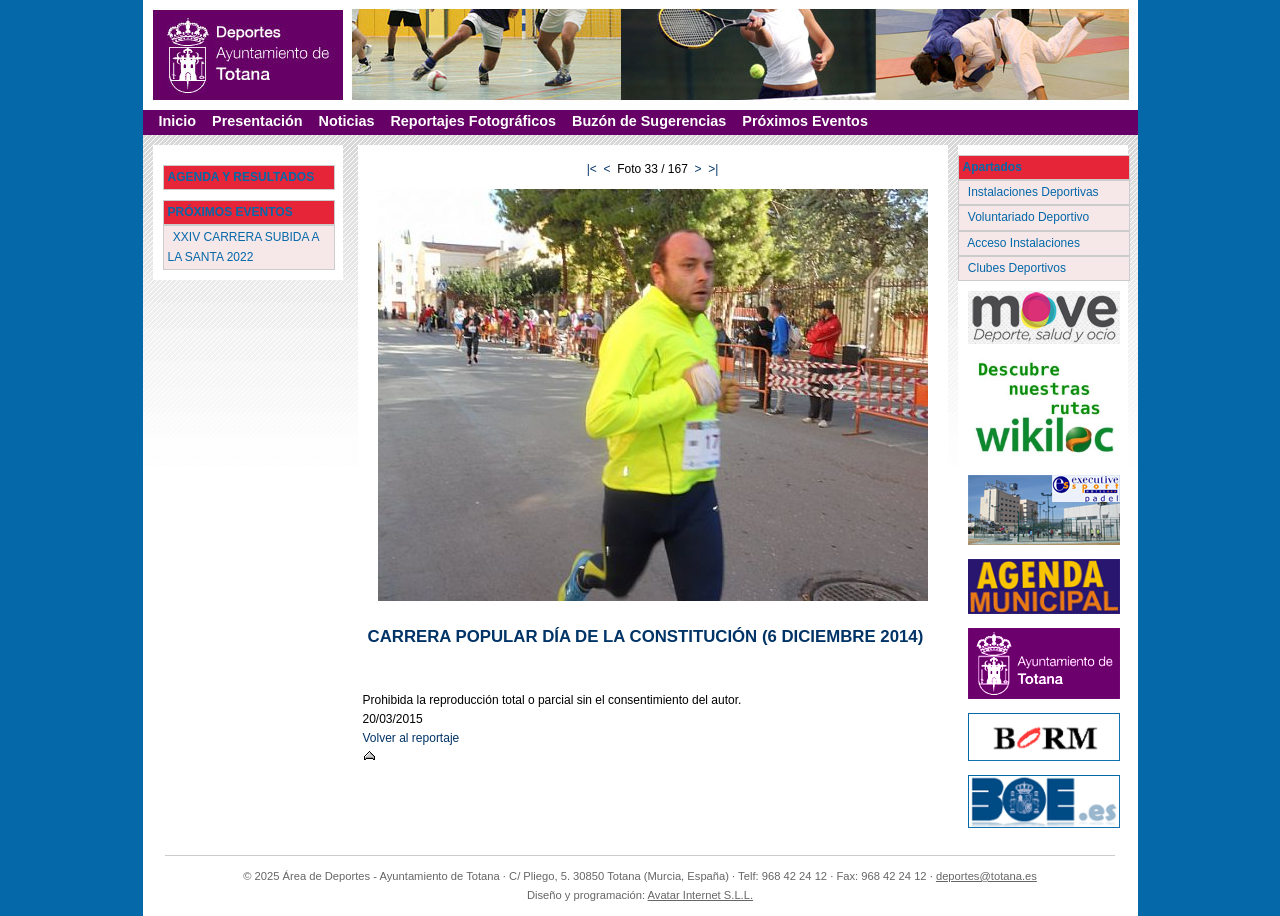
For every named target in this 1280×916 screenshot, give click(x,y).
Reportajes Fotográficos (473, 121)
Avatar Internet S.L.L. (701, 895)
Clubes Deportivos (1019, 268)
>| (713, 169)
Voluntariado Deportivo (1030, 217)
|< (592, 169)
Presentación (257, 121)
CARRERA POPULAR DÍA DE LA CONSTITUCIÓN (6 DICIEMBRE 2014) (646, 636)
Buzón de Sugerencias (649, 121)
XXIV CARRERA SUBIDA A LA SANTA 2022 (244, 246)
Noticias (346, 121)
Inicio (178, 121)
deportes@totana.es (986, 876)
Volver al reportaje (411, 738)
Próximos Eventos (805, 121)
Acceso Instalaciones (1026, 243)
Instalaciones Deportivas (1035, 192)
